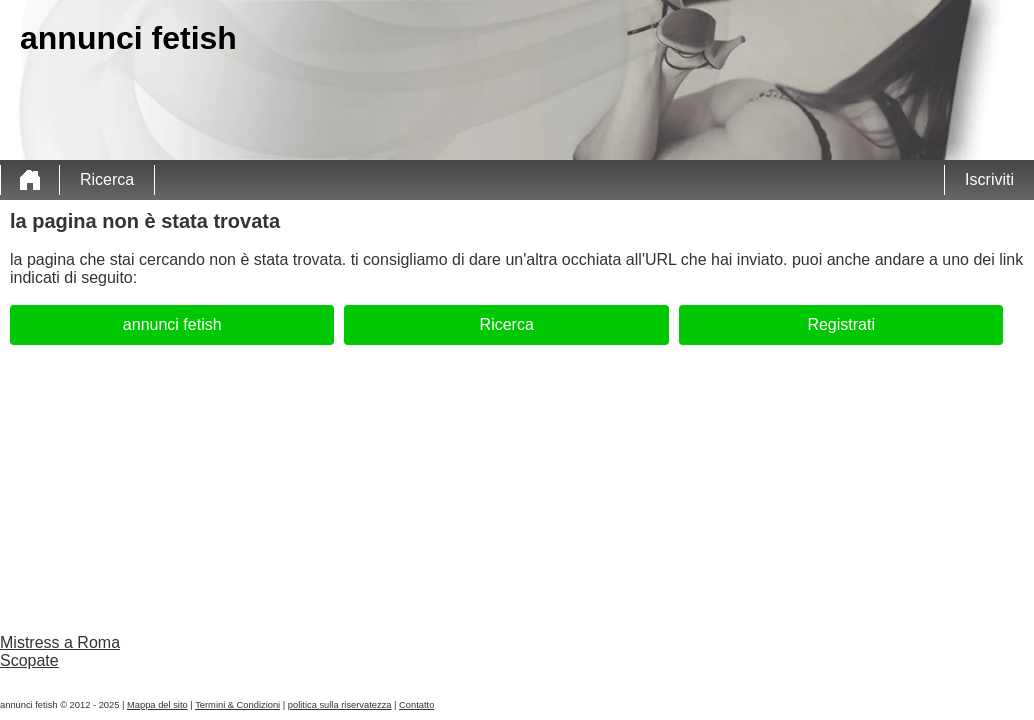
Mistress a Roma (60, 642)
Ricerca (107, 179)
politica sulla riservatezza (340, 705)
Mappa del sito (157, 705)
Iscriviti (989, 179)
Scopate (29, 660)
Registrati (841, 324)
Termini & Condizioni (237, 705)
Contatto (416, 705)
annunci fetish (172, 324)
